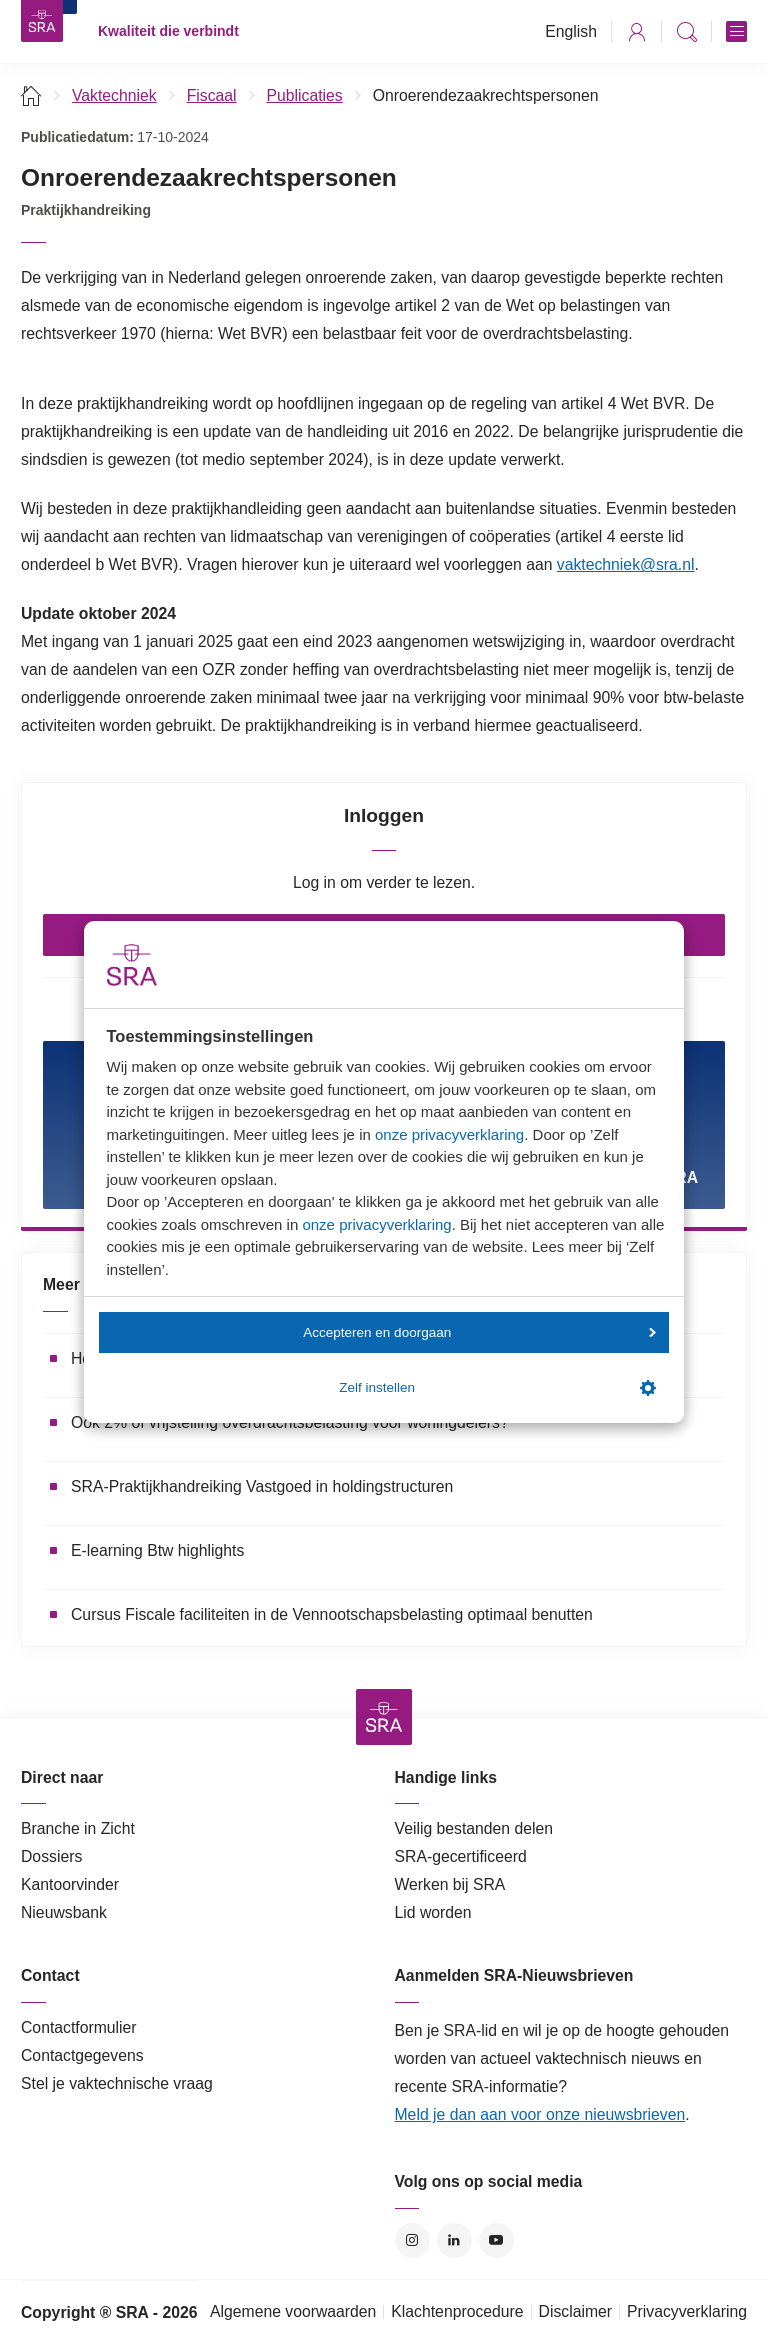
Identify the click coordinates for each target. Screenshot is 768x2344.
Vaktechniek (114, 95)
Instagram (412, 2240)
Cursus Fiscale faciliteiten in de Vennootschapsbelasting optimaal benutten (332, 1614)
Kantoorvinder (70, 1884)
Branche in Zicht (78, 1828)
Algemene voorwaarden (293, 2311)
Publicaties (305, 95)
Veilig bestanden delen (474, 1828)
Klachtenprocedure (457, 2311)
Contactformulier (79, 2027)
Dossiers (51, 1856)
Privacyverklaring (687, 2311)
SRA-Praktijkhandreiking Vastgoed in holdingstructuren (262, 1486)
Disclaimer (576, 2311)
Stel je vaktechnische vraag (117, 2083)
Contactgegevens (82, 2055)
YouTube (496, 2240)
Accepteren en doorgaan (479, 1332)
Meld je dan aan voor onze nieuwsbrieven (540, 2114)
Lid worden (433, 1912)
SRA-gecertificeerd (461, 1856)
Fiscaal (212, 95)
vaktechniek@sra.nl (626, 564)
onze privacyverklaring (449, 1134)
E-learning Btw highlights (157, 1550)
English (571, 31)
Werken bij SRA (450, 1884)
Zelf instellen (497, 1388)
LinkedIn (454, 2240)
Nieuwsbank (64, 1912)
